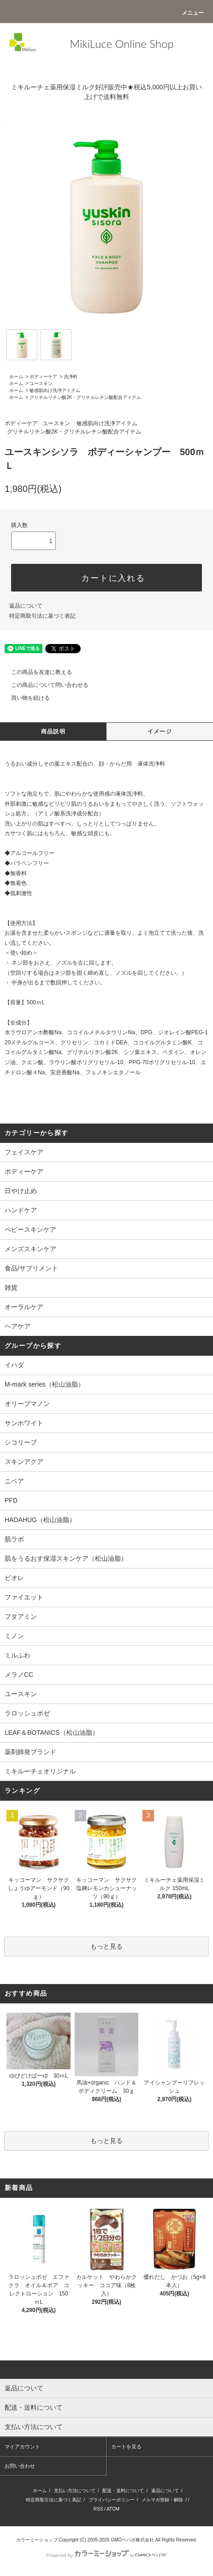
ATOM (112, 2509)
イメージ (160, 731)
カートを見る (126, 2446)
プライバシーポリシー (112, 2499)
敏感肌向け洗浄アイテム (55, 390)
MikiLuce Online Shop (121, 43)
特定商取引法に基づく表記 (42, 616)
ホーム (16, 376)
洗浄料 (70, 376)
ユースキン (41, 383)
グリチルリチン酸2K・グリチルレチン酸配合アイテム (85, 397)
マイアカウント (22, 2446)
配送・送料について (123, 2490)
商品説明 (53, 731)
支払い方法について (74, 2490)
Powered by (106, 2555)
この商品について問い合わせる (44, 685)
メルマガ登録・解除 (162, 2499)
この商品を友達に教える (36, 672)
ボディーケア (43, 376)
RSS (98, 2509)
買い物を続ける (25, 698)
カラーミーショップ (37, 2539)
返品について (25, 606)
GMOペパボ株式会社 (132, 2539)
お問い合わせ (20, 2466)
